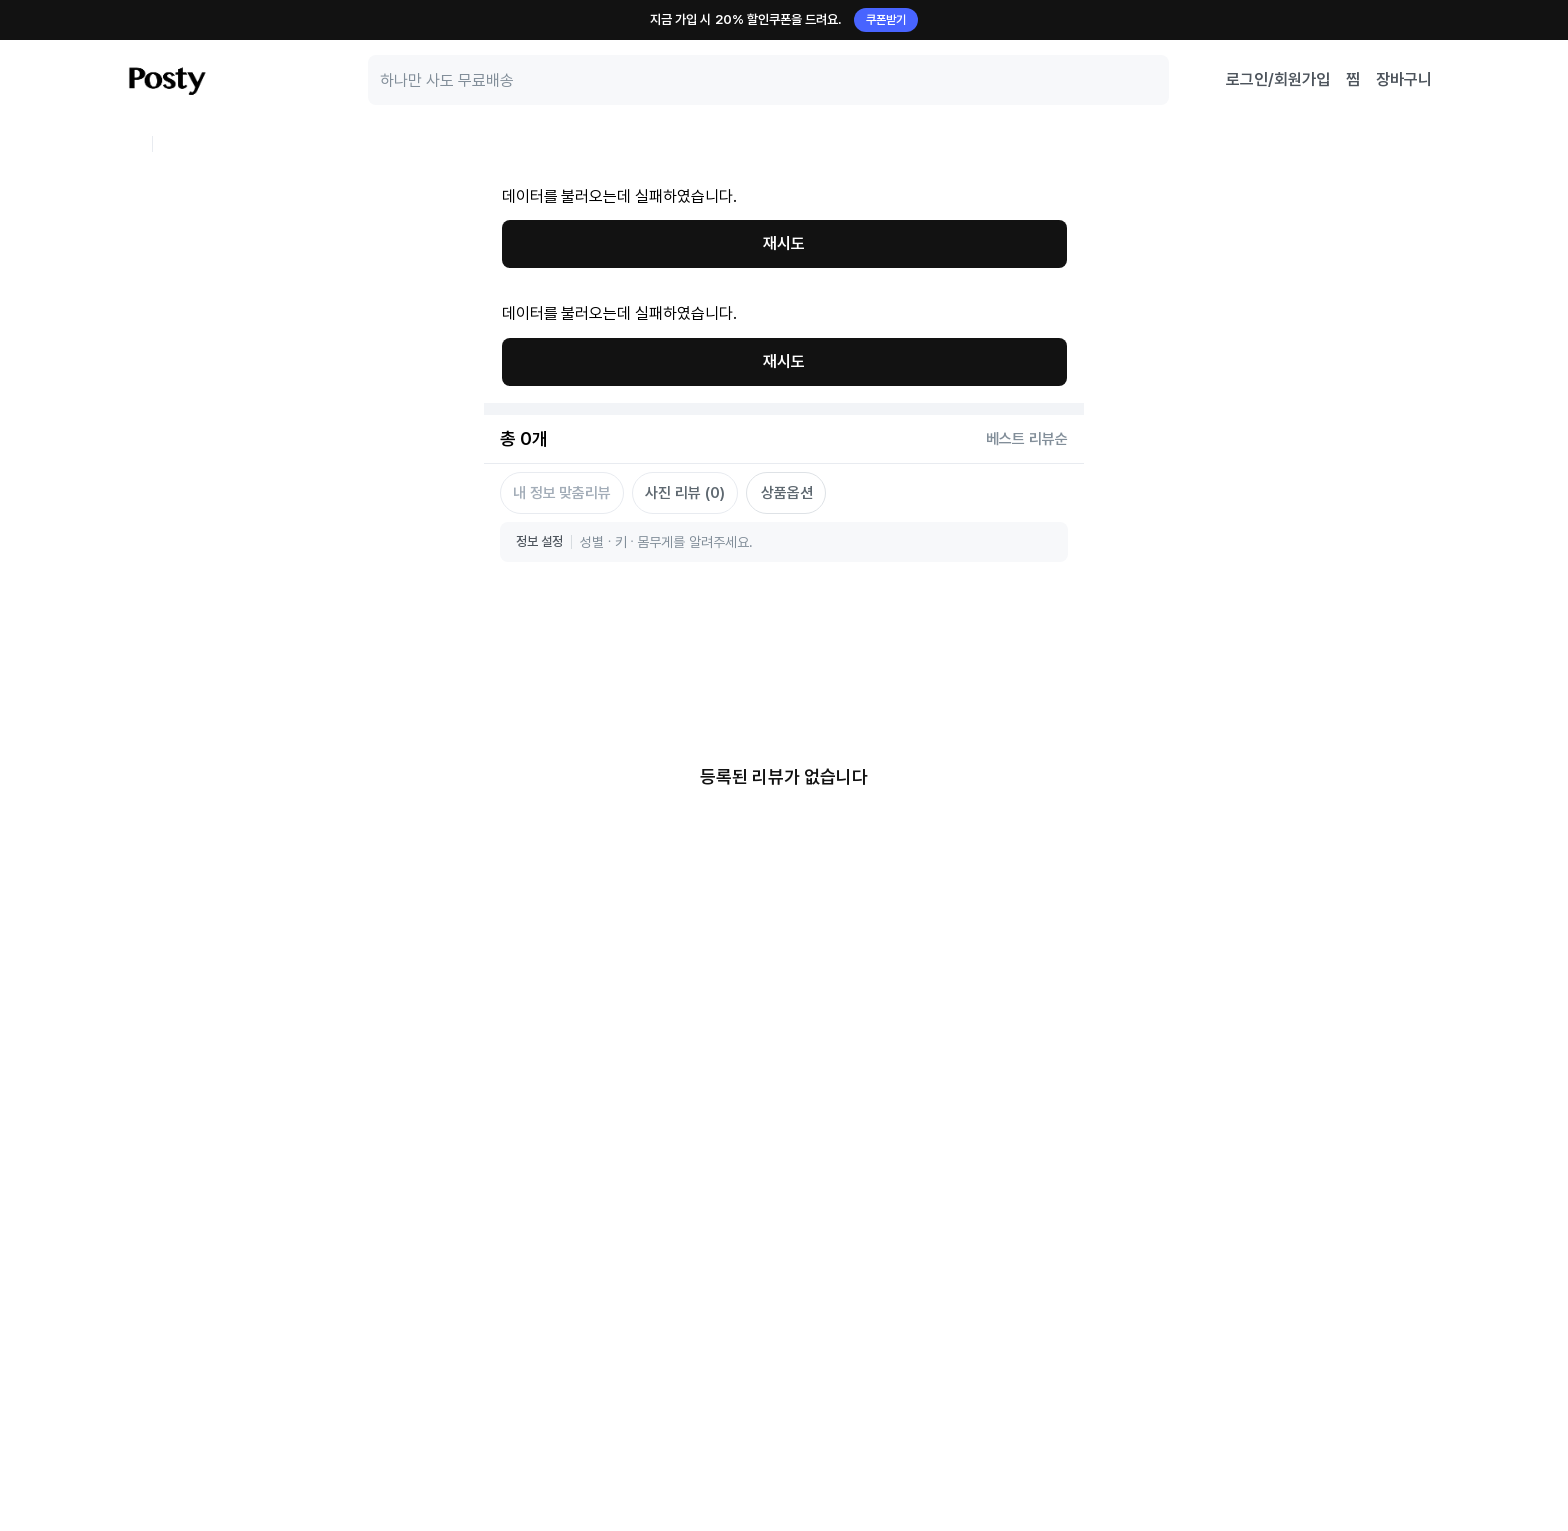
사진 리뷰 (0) (684, 258)
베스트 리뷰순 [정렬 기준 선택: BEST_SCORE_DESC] (1027, 204)
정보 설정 (539, 306)
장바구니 (1404, 79)
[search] (768, 80)
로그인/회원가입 (1278, 79)
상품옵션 (787, 258)
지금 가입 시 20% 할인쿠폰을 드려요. (784, 20)
